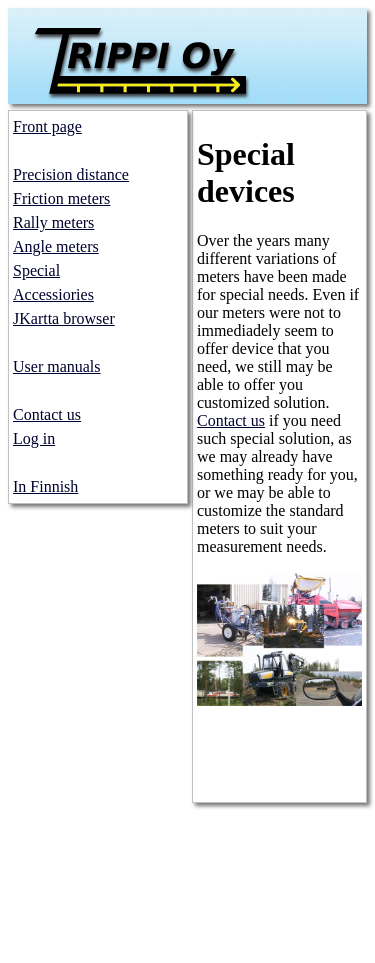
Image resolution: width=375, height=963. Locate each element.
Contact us (47, 414)
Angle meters (56, 246)
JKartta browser (64, 318)
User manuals (57, 366)
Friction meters (61, 198)
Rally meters (53, 222)
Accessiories (53, 294)
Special (36, 270)
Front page (47, 126)
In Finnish (45, 486)
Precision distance (71, 174)
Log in (34, 438)
